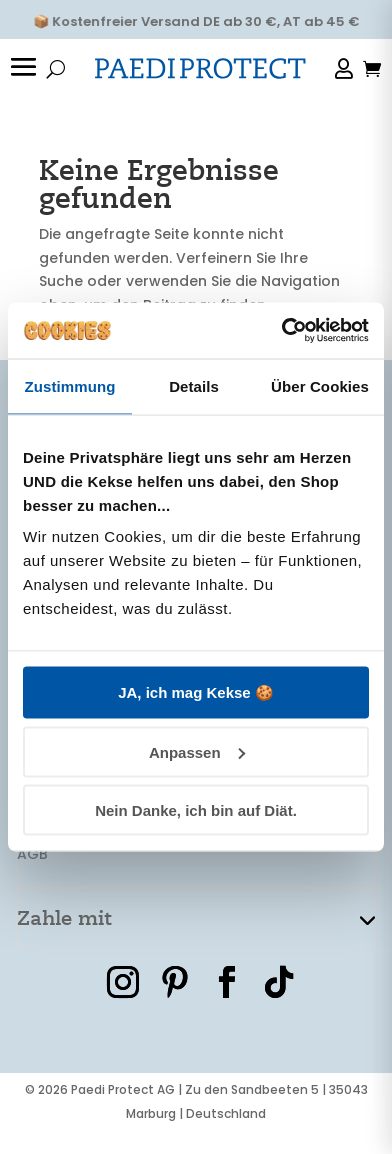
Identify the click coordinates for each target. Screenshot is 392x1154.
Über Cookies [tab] (320, 385)
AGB (32, 854)
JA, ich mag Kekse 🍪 (196, 692)
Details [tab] (194, 385)
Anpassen (197, 751)
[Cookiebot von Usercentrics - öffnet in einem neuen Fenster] (282, 331)
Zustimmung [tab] (70, 385)
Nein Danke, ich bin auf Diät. (196, 810)
